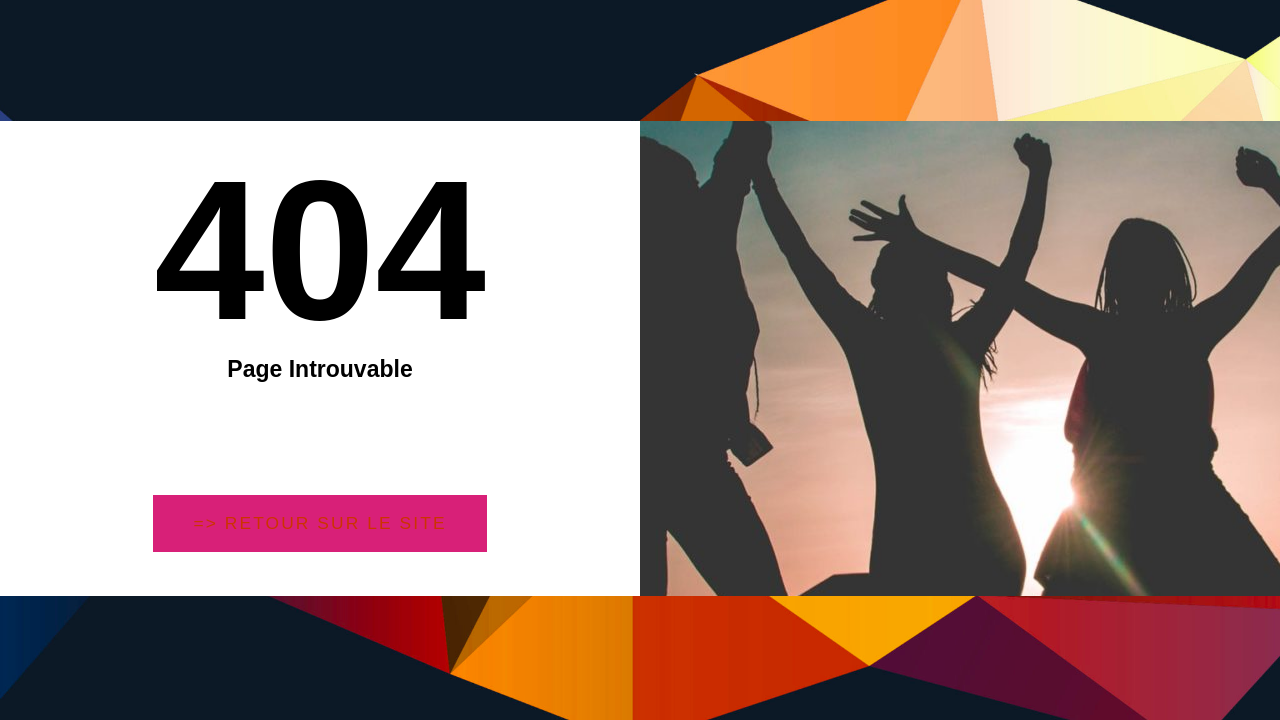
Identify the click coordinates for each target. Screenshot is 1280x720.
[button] (320, 524)
